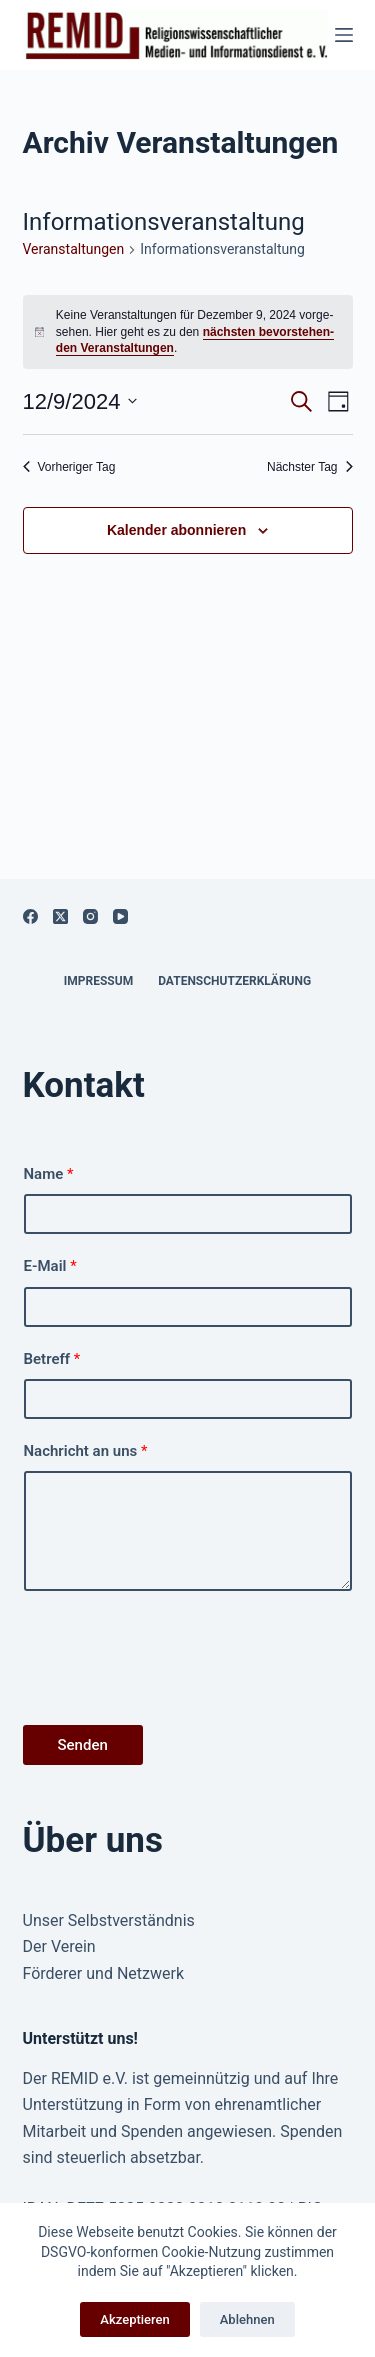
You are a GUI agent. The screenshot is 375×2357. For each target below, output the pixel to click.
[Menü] (344, 35)
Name (49, 1174)
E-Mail (50, 1266)
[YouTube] (120, 916)
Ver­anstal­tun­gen (74, 249)
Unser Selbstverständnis (109, 1920)
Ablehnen (247, 2319)
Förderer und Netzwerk (104, 1973)
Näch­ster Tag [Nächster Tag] (309, 467)
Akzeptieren (134, 2319)
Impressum (98, 981)
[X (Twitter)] (60, 916)
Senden (83, 1745)
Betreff (52, 1359)
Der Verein (59, 1946)
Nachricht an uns (86, 1451)
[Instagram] (90, 916)
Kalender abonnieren (176, 530)
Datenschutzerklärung (234, 981)
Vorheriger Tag (69, 467)
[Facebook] (30, 916)
